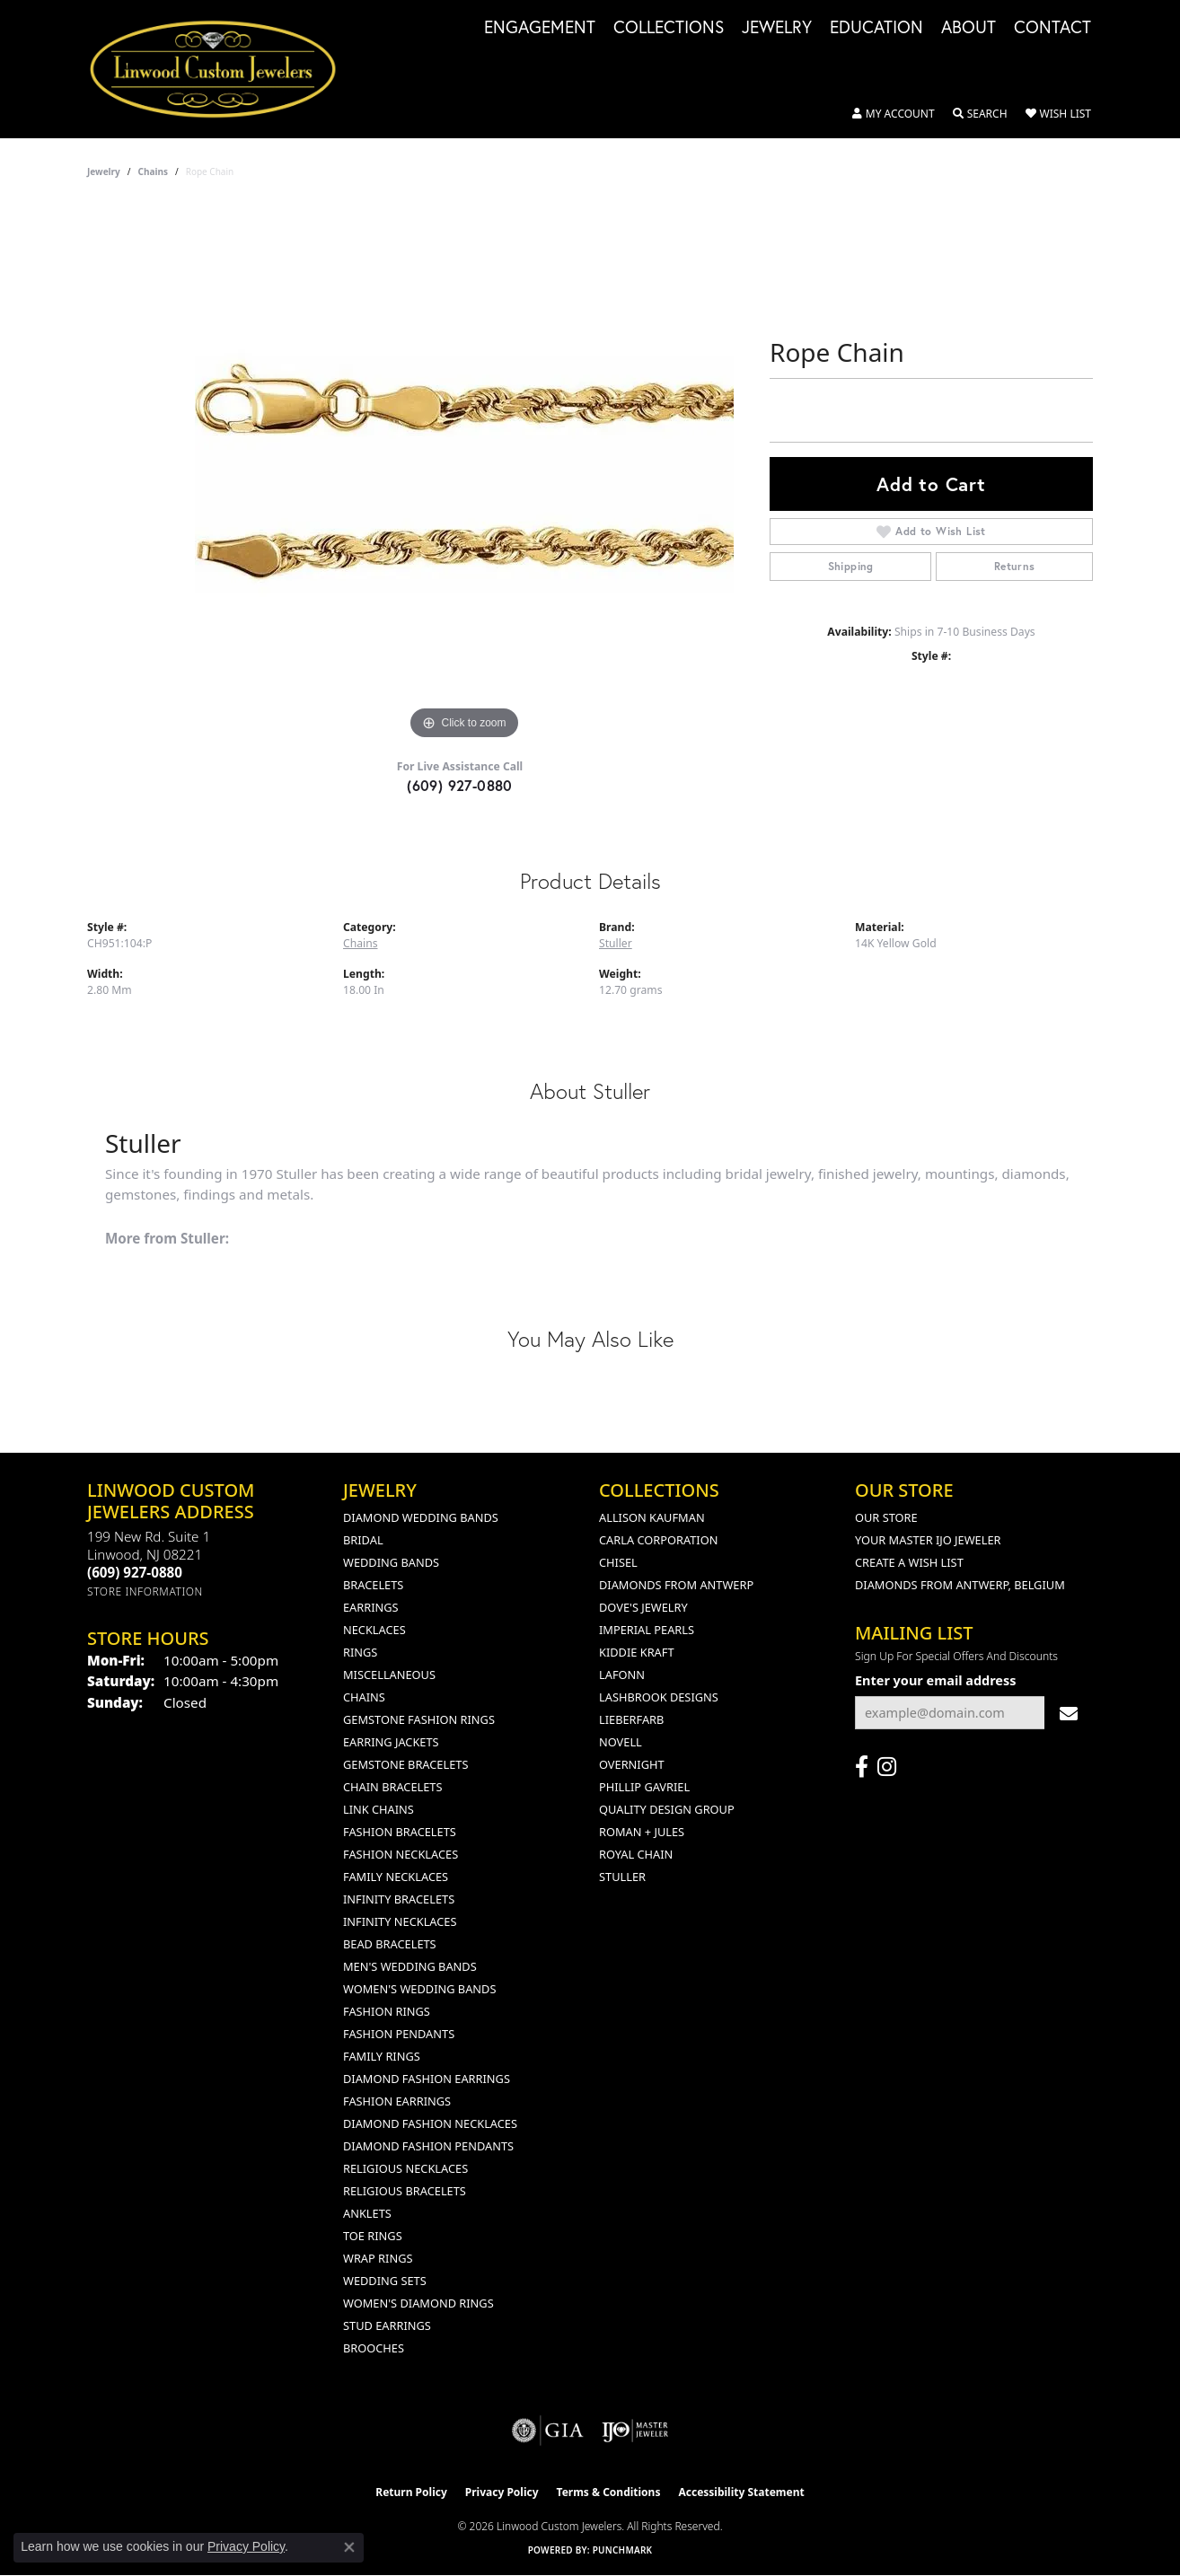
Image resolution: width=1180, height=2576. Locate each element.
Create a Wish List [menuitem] (909, 1562)
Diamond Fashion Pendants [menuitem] (428, 2146)
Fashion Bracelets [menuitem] (399, 1832)
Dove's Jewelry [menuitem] (643, 1607)
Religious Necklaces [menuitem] (405, 2168)
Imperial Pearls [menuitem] (646, 1630)
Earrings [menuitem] (371, 1607)
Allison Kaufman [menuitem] (652, 1517)
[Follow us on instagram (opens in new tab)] (886, 1767)
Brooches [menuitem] (373, 2348)
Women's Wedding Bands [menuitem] (419, 1989)
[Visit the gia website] (548, 2430)
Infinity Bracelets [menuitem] (398, 1899)
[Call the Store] (134, 1572)
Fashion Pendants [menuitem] (398, 2034)
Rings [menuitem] (360, 1652)
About (968, 28)
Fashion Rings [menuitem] (386, 2011)
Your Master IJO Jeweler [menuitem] (928, 1540)
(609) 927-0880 (460, 785)
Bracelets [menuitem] (373, 1585)
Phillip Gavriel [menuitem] (644, 1787)
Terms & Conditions (609, 2492)
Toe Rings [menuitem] (372, 2236)
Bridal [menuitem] (363, 1540)
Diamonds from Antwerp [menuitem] (676, 1585)
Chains (153, 171)
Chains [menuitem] (364, 1697)
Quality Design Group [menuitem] (667, 1809)
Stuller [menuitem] (622, 1876)
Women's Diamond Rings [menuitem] (418, 2303)
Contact (1052, 28)
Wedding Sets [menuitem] (385, 2281)
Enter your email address (936, 1680)
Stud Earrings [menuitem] (387, 2325)
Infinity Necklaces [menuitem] (400, 1921)
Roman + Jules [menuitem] (641, 1832)
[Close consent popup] (349, 2547)
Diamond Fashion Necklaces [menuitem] (430, 2123)
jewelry (103, 171)
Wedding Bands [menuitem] (391, 1562)
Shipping (851, 566)
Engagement (539, 28)
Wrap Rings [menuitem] (377, 2258)
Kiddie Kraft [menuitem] (636, 1652)
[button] (893, 114)
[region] (464, 475)
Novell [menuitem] (620, 1742)
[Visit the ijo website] (635, 2430)
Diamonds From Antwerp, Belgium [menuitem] (960, 1585)
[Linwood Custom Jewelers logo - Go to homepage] (223, 69)
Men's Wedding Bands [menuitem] (410, 1966)
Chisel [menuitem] (618, 1562)
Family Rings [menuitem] (381, 2056)
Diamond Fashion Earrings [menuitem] (426, 2078)
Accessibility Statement (741, 2492)
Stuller (615, 943)
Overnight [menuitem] (632, 1764)
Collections (668, 28)
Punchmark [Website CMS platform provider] (623, 2550)
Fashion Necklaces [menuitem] (400, 1854)
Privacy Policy (502, 2492)
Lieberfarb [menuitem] (631, 1719)
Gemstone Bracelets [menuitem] (405, 1764)
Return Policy (411, 2492)
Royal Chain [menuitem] (636, 1854)
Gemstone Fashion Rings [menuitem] (419, 1719)
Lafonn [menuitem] (622, 1674)
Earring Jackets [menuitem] (391, 1742)
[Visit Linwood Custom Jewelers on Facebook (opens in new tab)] (861, 1767)
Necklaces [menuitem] (374, 1630)
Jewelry (777, 28)
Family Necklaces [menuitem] (395, 1876)
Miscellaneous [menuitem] (389, 1674)
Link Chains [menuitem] (378, 1809)
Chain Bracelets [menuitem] (393, 1787)
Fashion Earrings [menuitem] (397, 2101)
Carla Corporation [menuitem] (658, 1540)
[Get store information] (145, 1591)
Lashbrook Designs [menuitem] (658, 1697)
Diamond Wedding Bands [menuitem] (420, 1517)
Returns (1014, 566)
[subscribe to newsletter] (1068, 1712)
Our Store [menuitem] (886, 1517)
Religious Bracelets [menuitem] (404, 2191)
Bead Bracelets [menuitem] (389, 1944)
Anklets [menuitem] (367, 2213)
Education (876, 28)
